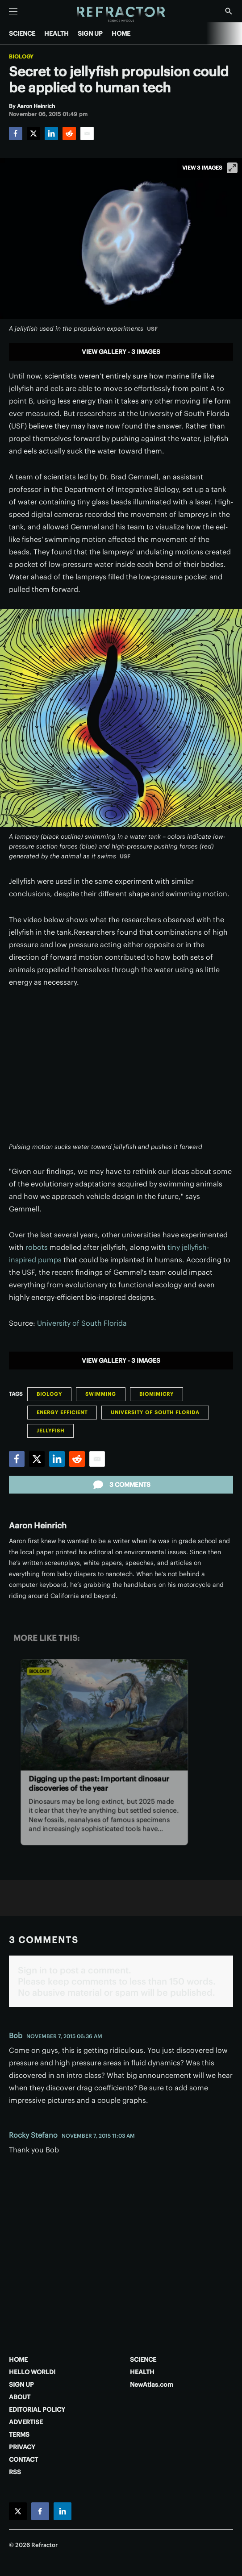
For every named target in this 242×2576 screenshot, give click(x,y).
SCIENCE (22, 33)
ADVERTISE (26, 2422)
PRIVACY (22, 2447)
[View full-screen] (232, 167)
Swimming (100, 1394)
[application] (121, 1070)
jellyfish (50, 1430)
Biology (21, 56)
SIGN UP (90, 33)
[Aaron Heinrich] (36, 106)
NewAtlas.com (151, 2384)
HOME (121, 33)
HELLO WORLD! (32, 2372)
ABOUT (19, 2397)
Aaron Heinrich (38, 1525)
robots (36, 1247)
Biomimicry (156, 1394)
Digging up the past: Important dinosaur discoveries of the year (99, 1783)
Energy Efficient (62, 1412)
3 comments (121, 1484)
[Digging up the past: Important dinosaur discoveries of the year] (104, 1714)
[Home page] (121, 14)
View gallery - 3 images (121, 352)
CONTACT (23, 2459)
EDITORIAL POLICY (37, 2409)
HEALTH (56, 33)
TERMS (19, 2434)
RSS (15, 2472)
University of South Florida (82, 1323)
